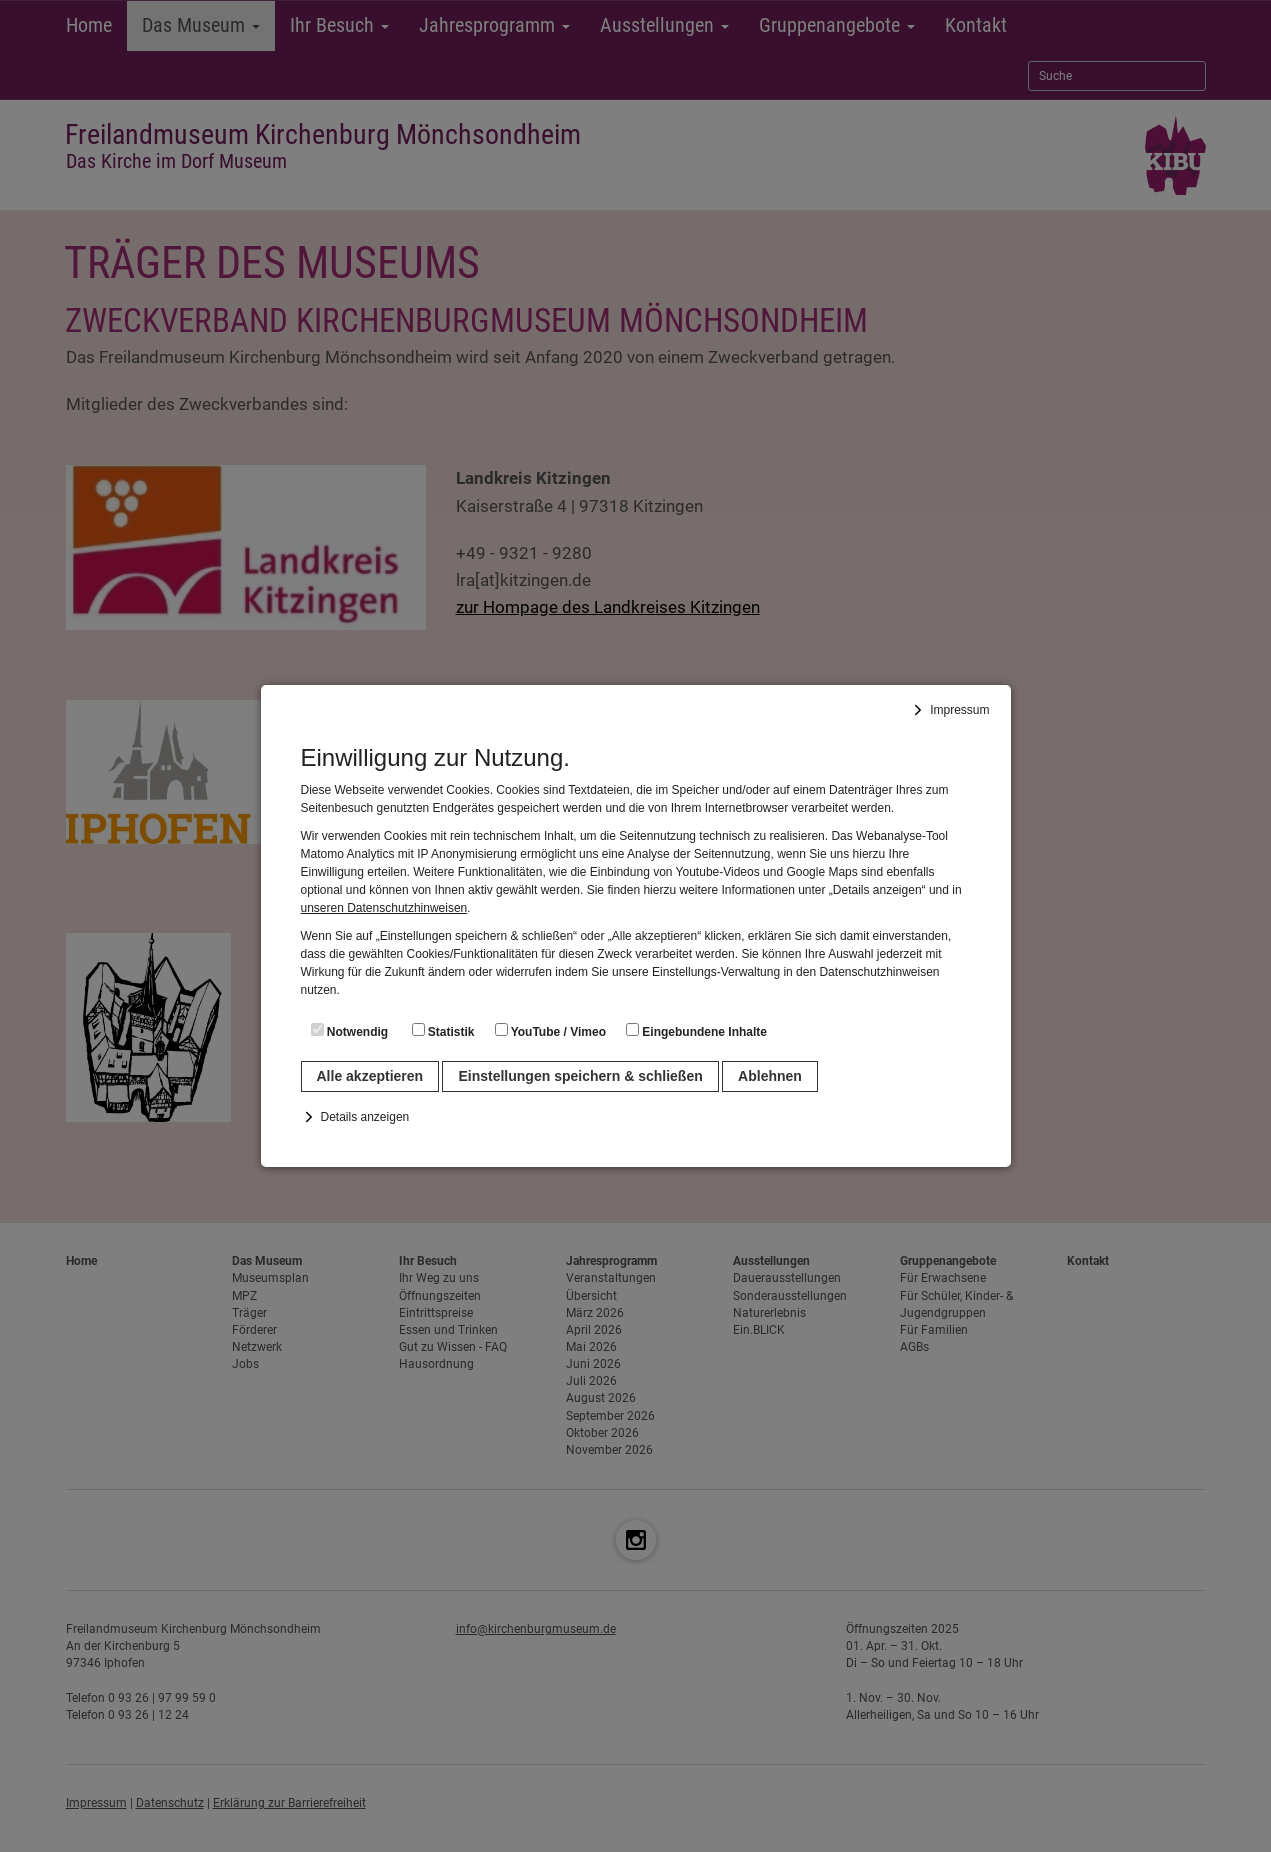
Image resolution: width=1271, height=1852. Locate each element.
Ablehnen (770, 1076)
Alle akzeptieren (370, 1076)
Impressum (959, 710)
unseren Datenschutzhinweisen (384, 908)
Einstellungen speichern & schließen (580, 1076)
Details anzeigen (365, 1117)
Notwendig (350, 1031)
